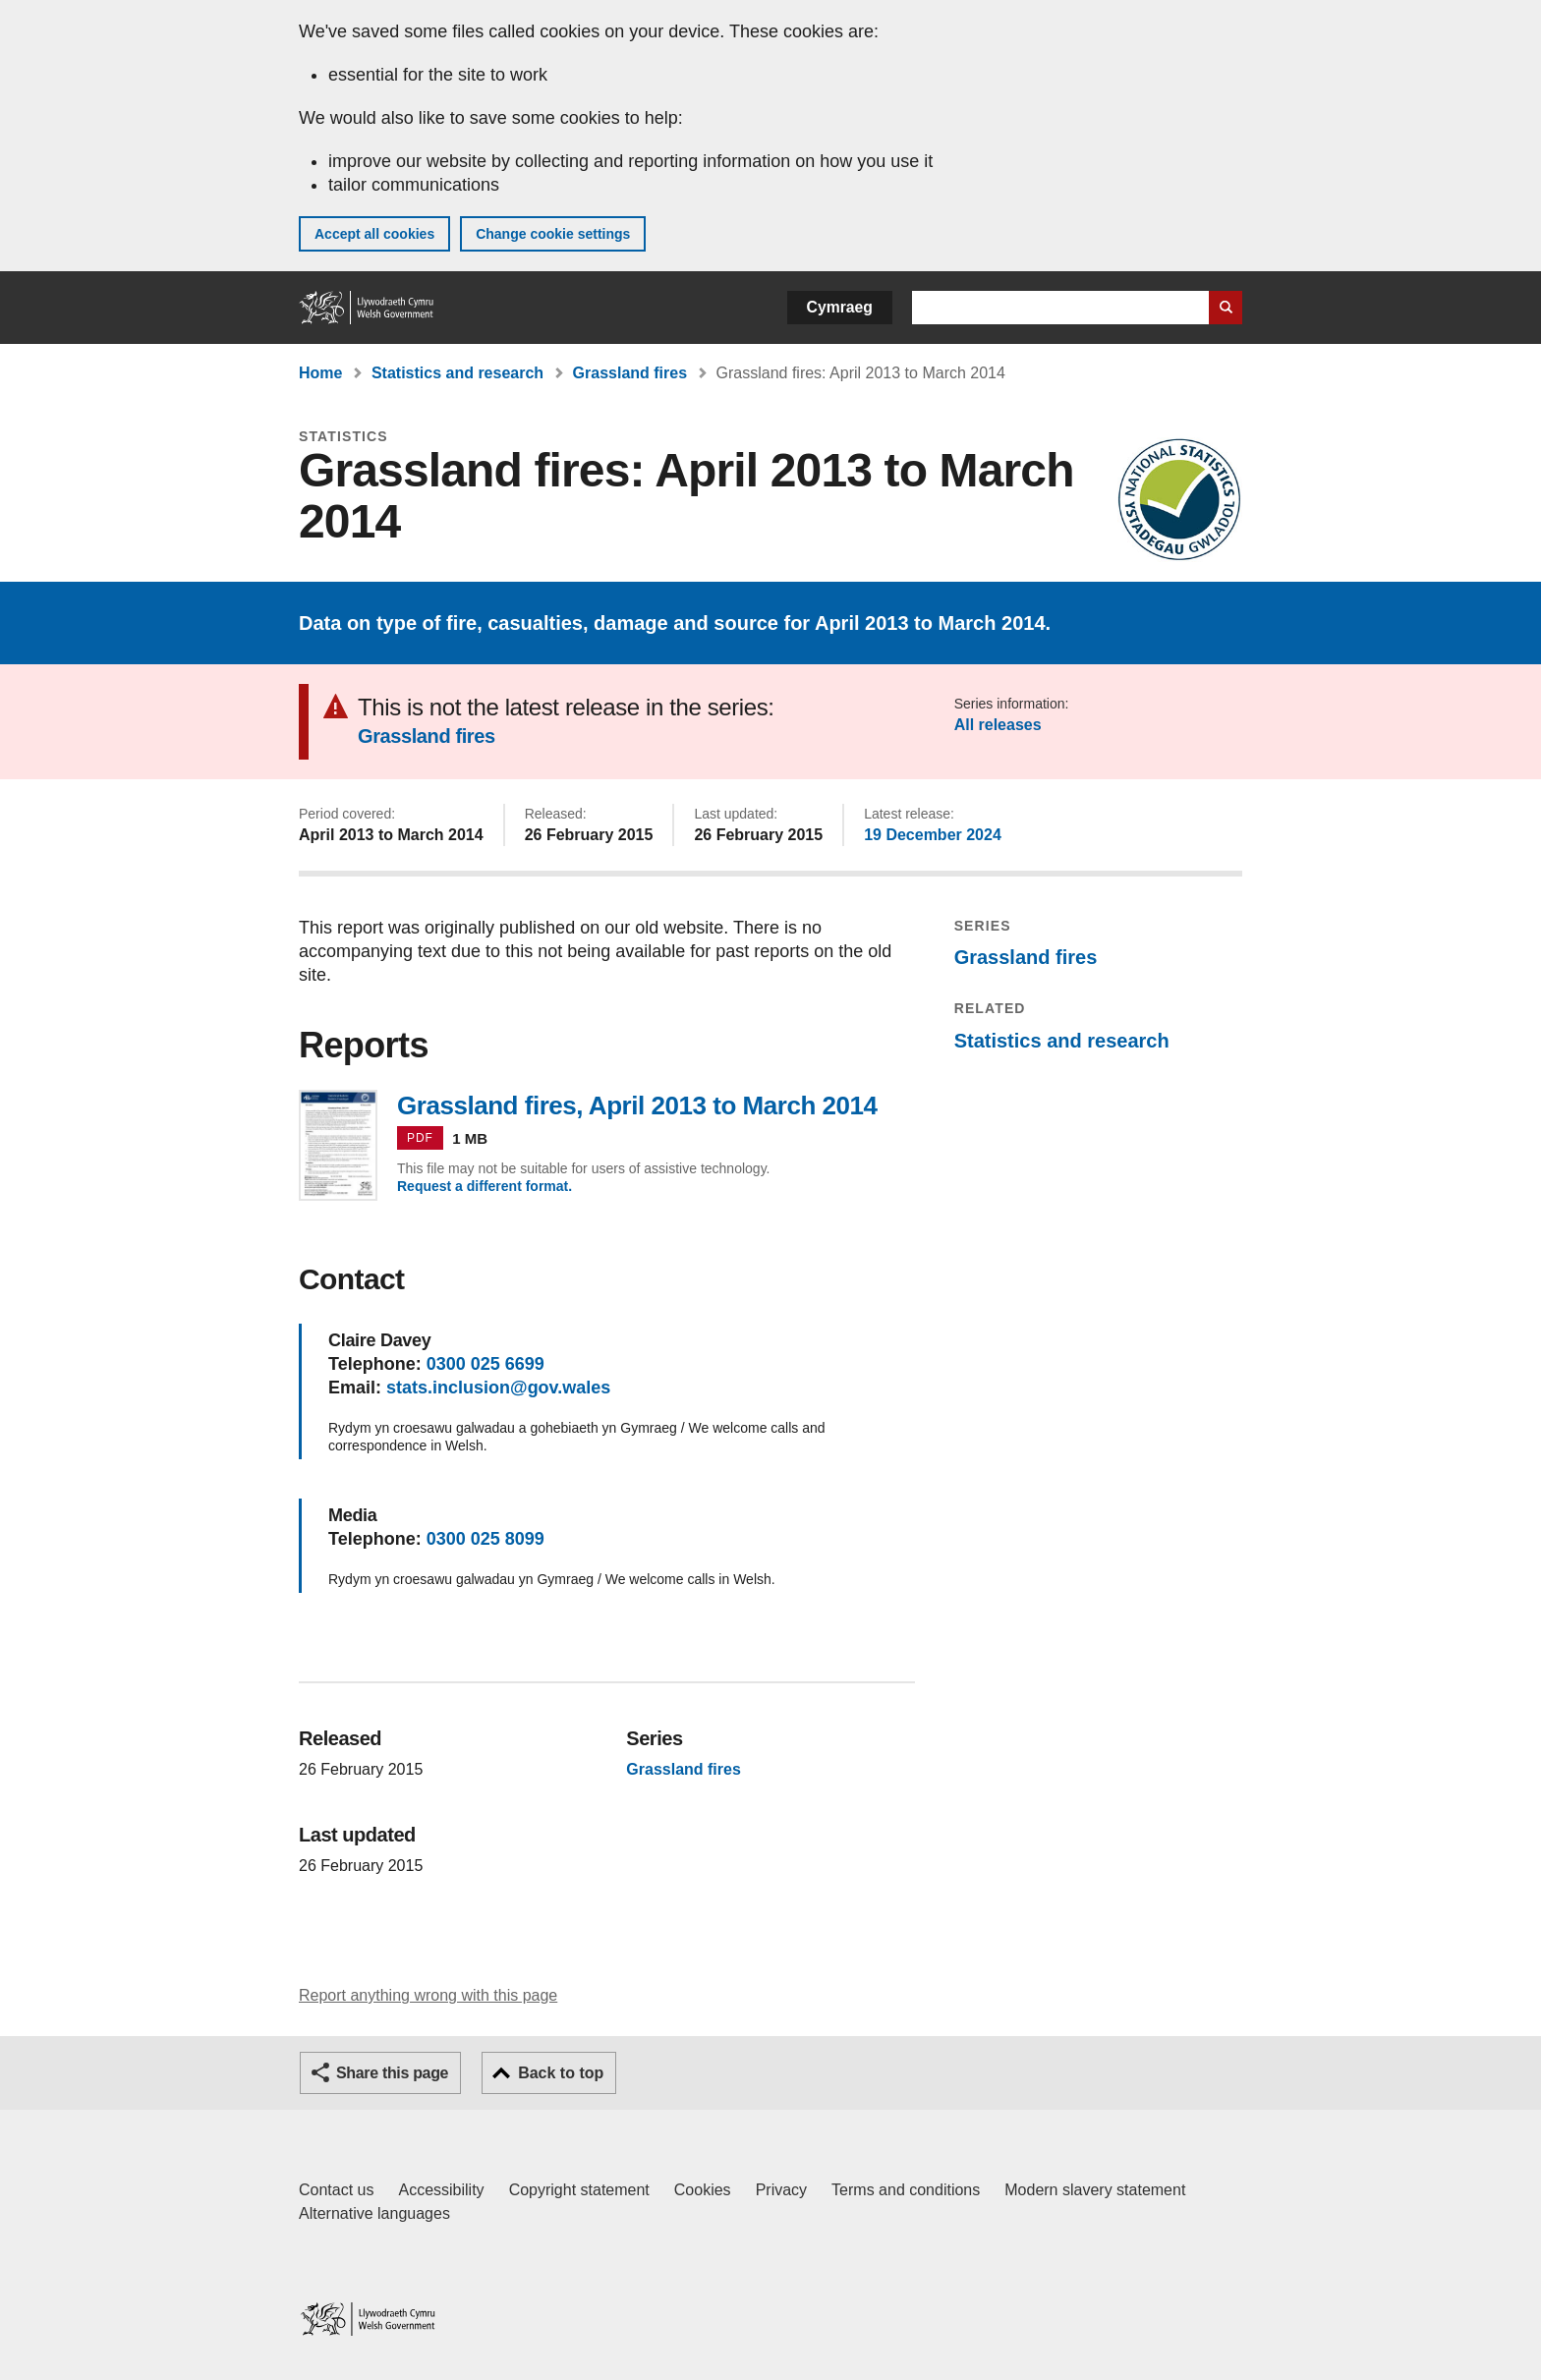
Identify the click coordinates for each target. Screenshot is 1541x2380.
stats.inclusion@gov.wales (498, 1387)
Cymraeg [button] (840, 307)
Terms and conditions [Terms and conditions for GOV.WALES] (905, 2190)
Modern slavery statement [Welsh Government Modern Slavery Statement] (1094, 2190)
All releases (998, 724)
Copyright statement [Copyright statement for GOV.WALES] (579, 2190)
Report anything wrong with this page (428, 1995)
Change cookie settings (553, 234)
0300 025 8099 (485, 1539)
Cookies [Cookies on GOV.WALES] (702, 2190)
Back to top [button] (560, 2073)
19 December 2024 (932, 834)
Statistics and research (457, 373)
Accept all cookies (374, 234)
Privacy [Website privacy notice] (781, 2190)
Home (320, 373)
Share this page (392, 2073)
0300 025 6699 (485, 1364)
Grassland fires (630, 373)
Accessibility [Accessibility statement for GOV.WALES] (441, 2190)
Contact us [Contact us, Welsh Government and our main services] (336, 2190)
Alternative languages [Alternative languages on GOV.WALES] (374, 2213)
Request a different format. (484, 1186)
